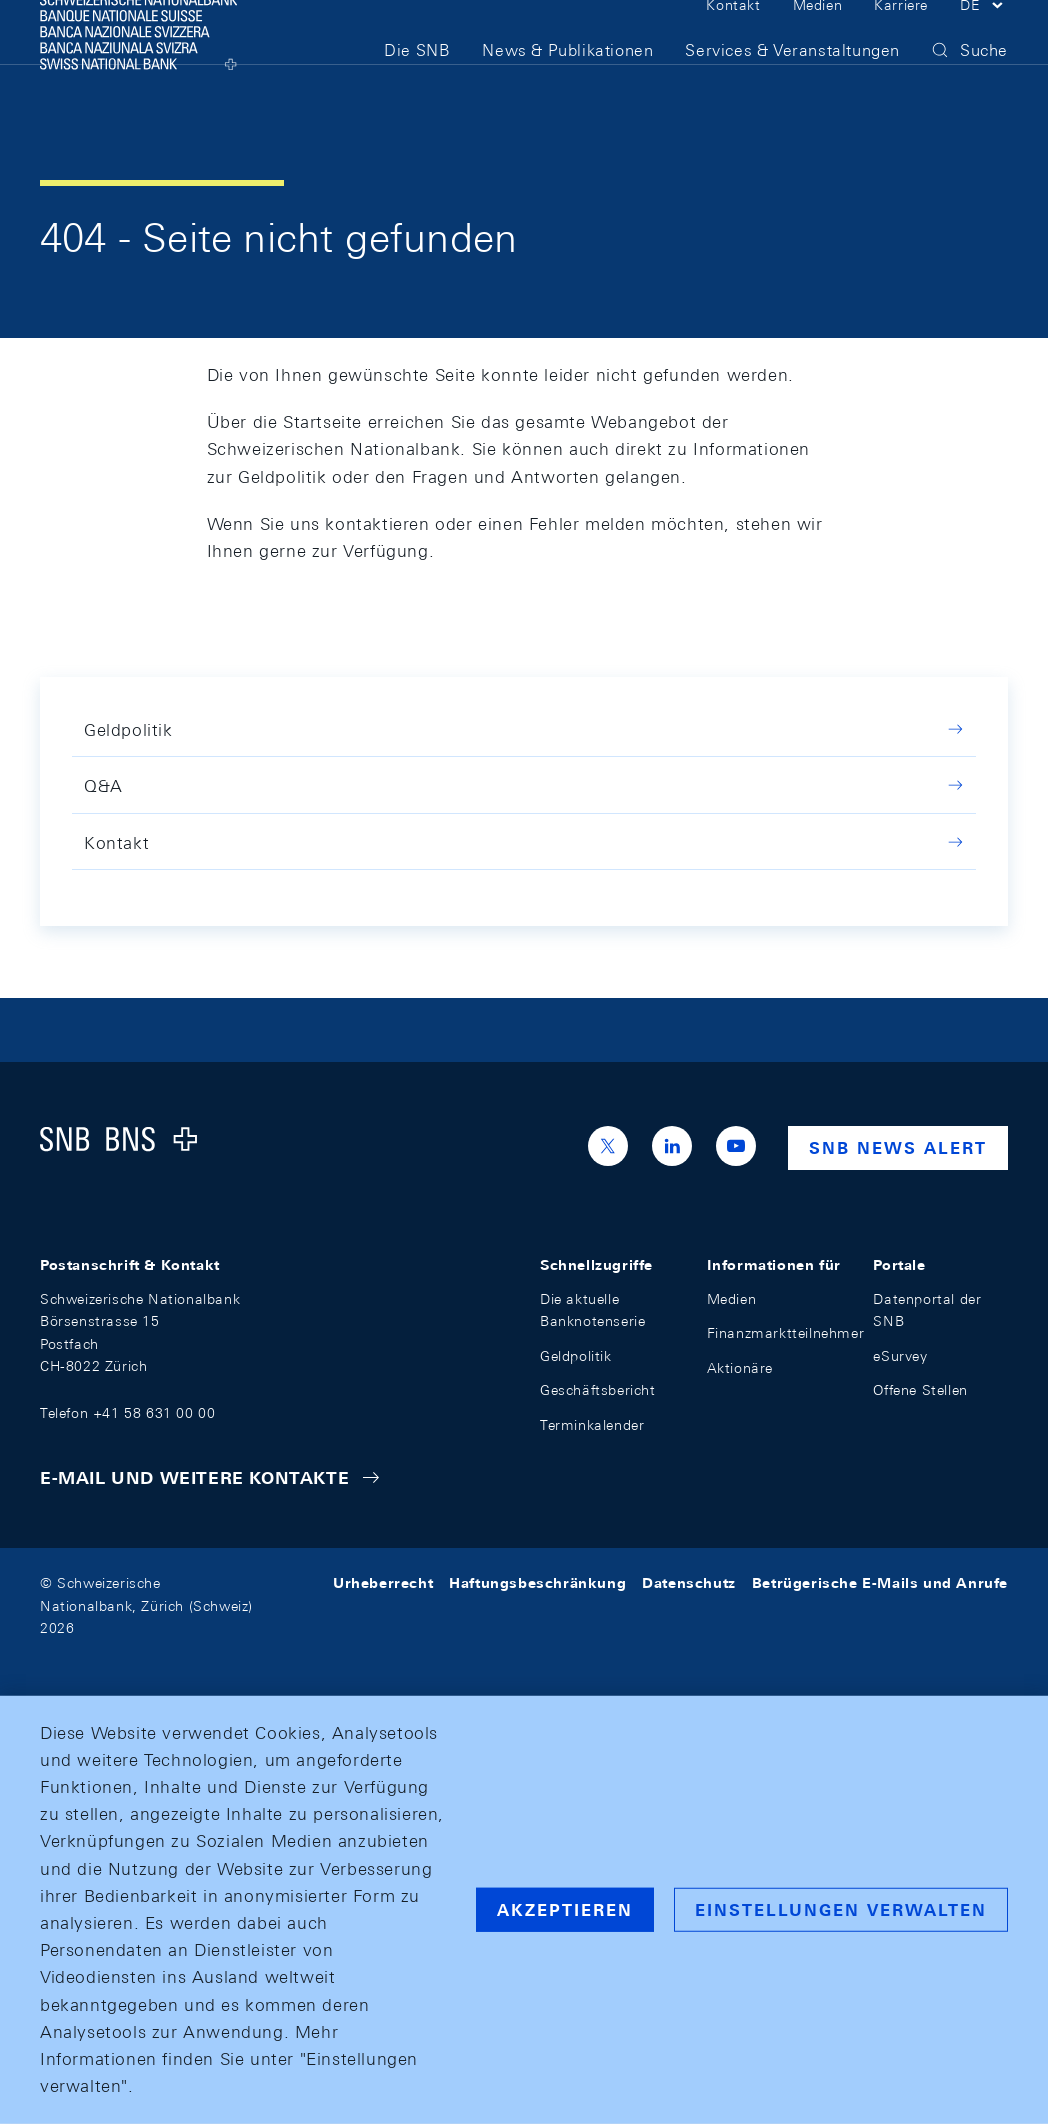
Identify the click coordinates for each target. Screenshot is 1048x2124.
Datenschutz (689, 1583)
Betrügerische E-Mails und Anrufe (880, 1583)
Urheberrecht (383, 1583)
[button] (984, 38)
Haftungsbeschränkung (537, 1583)
